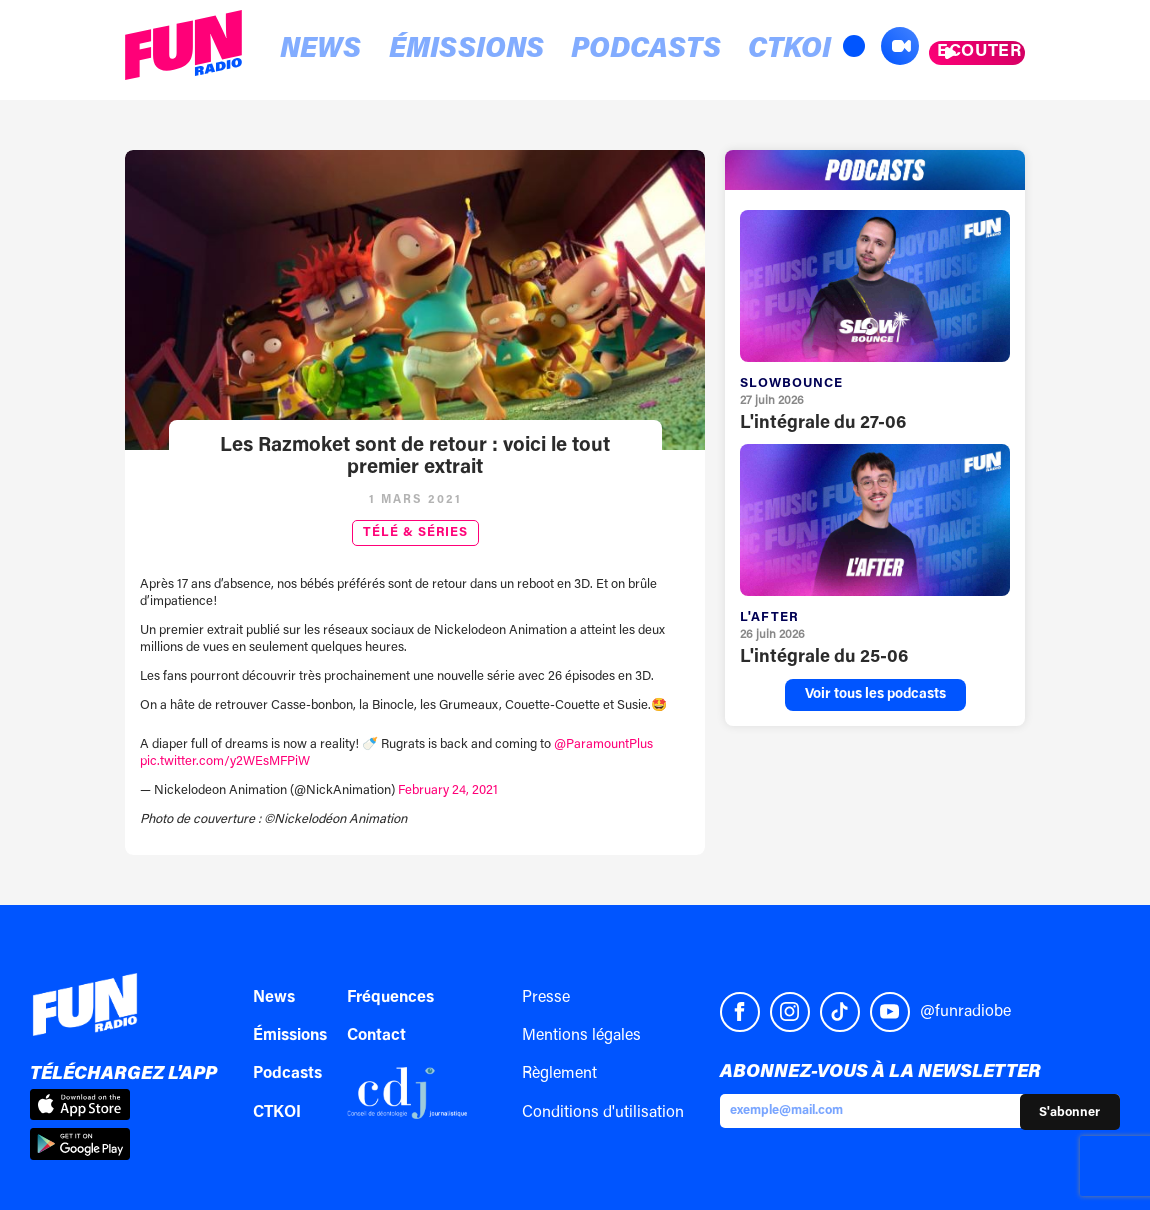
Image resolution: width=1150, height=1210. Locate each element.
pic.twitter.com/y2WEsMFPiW (225, 761)
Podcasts (550, 51)
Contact (376, 1036)
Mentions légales (581, 1036)
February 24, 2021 (448, 790)
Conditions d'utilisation (603, 1113)
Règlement (559, 1074)
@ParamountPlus (603, 744)
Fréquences (390, 998)
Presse (546, 998)
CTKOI (660, 51)
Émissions (410, 51)
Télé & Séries (415, 533)
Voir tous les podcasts (875, 695)
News (299, 51)
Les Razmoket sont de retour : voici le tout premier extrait (415, 457)
